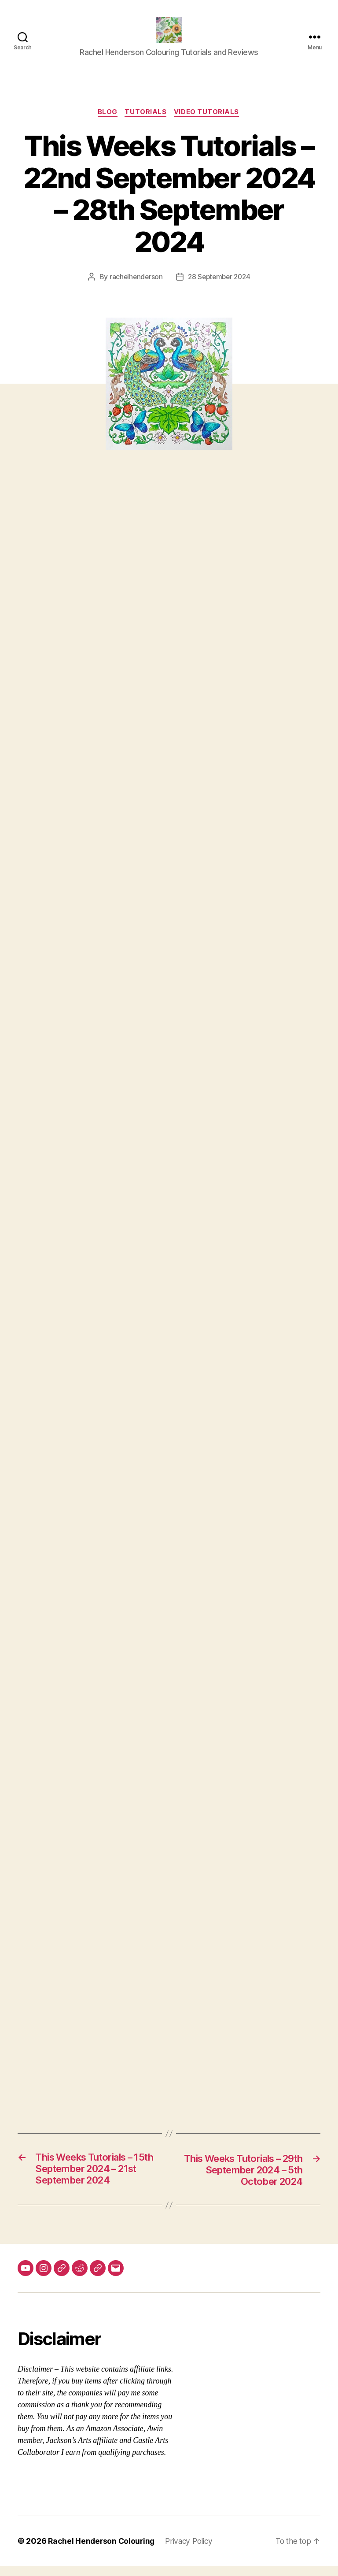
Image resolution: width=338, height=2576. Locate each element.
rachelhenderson (134, 284)
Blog (107, 119)
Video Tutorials (208, 119)
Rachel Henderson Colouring (102, 2551)
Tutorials (146, 119)
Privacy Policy (193, 2551)
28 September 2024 (220, 284)
